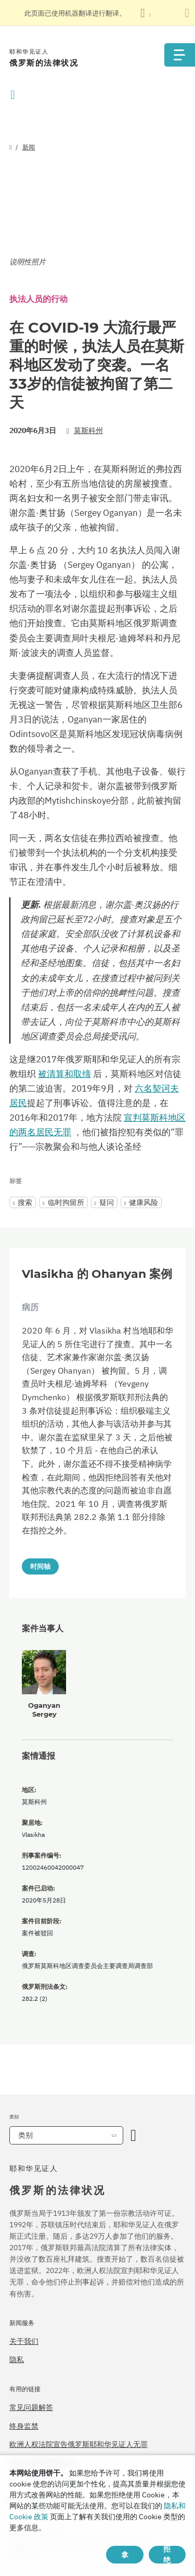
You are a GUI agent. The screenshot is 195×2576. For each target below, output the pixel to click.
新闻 (28, 147)
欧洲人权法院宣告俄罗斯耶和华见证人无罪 (78, 2444)
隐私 (16, 2359)
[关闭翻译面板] (186, 13)
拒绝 (167, 2555)
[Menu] (179, 55)
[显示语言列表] (146, 13)
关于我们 (23, 2341)
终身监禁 (23, 2426)
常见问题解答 (31, 2407)
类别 (25, 2135)
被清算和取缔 (64, 1074)
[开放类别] (133, 2135)
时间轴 (40, 1566)
